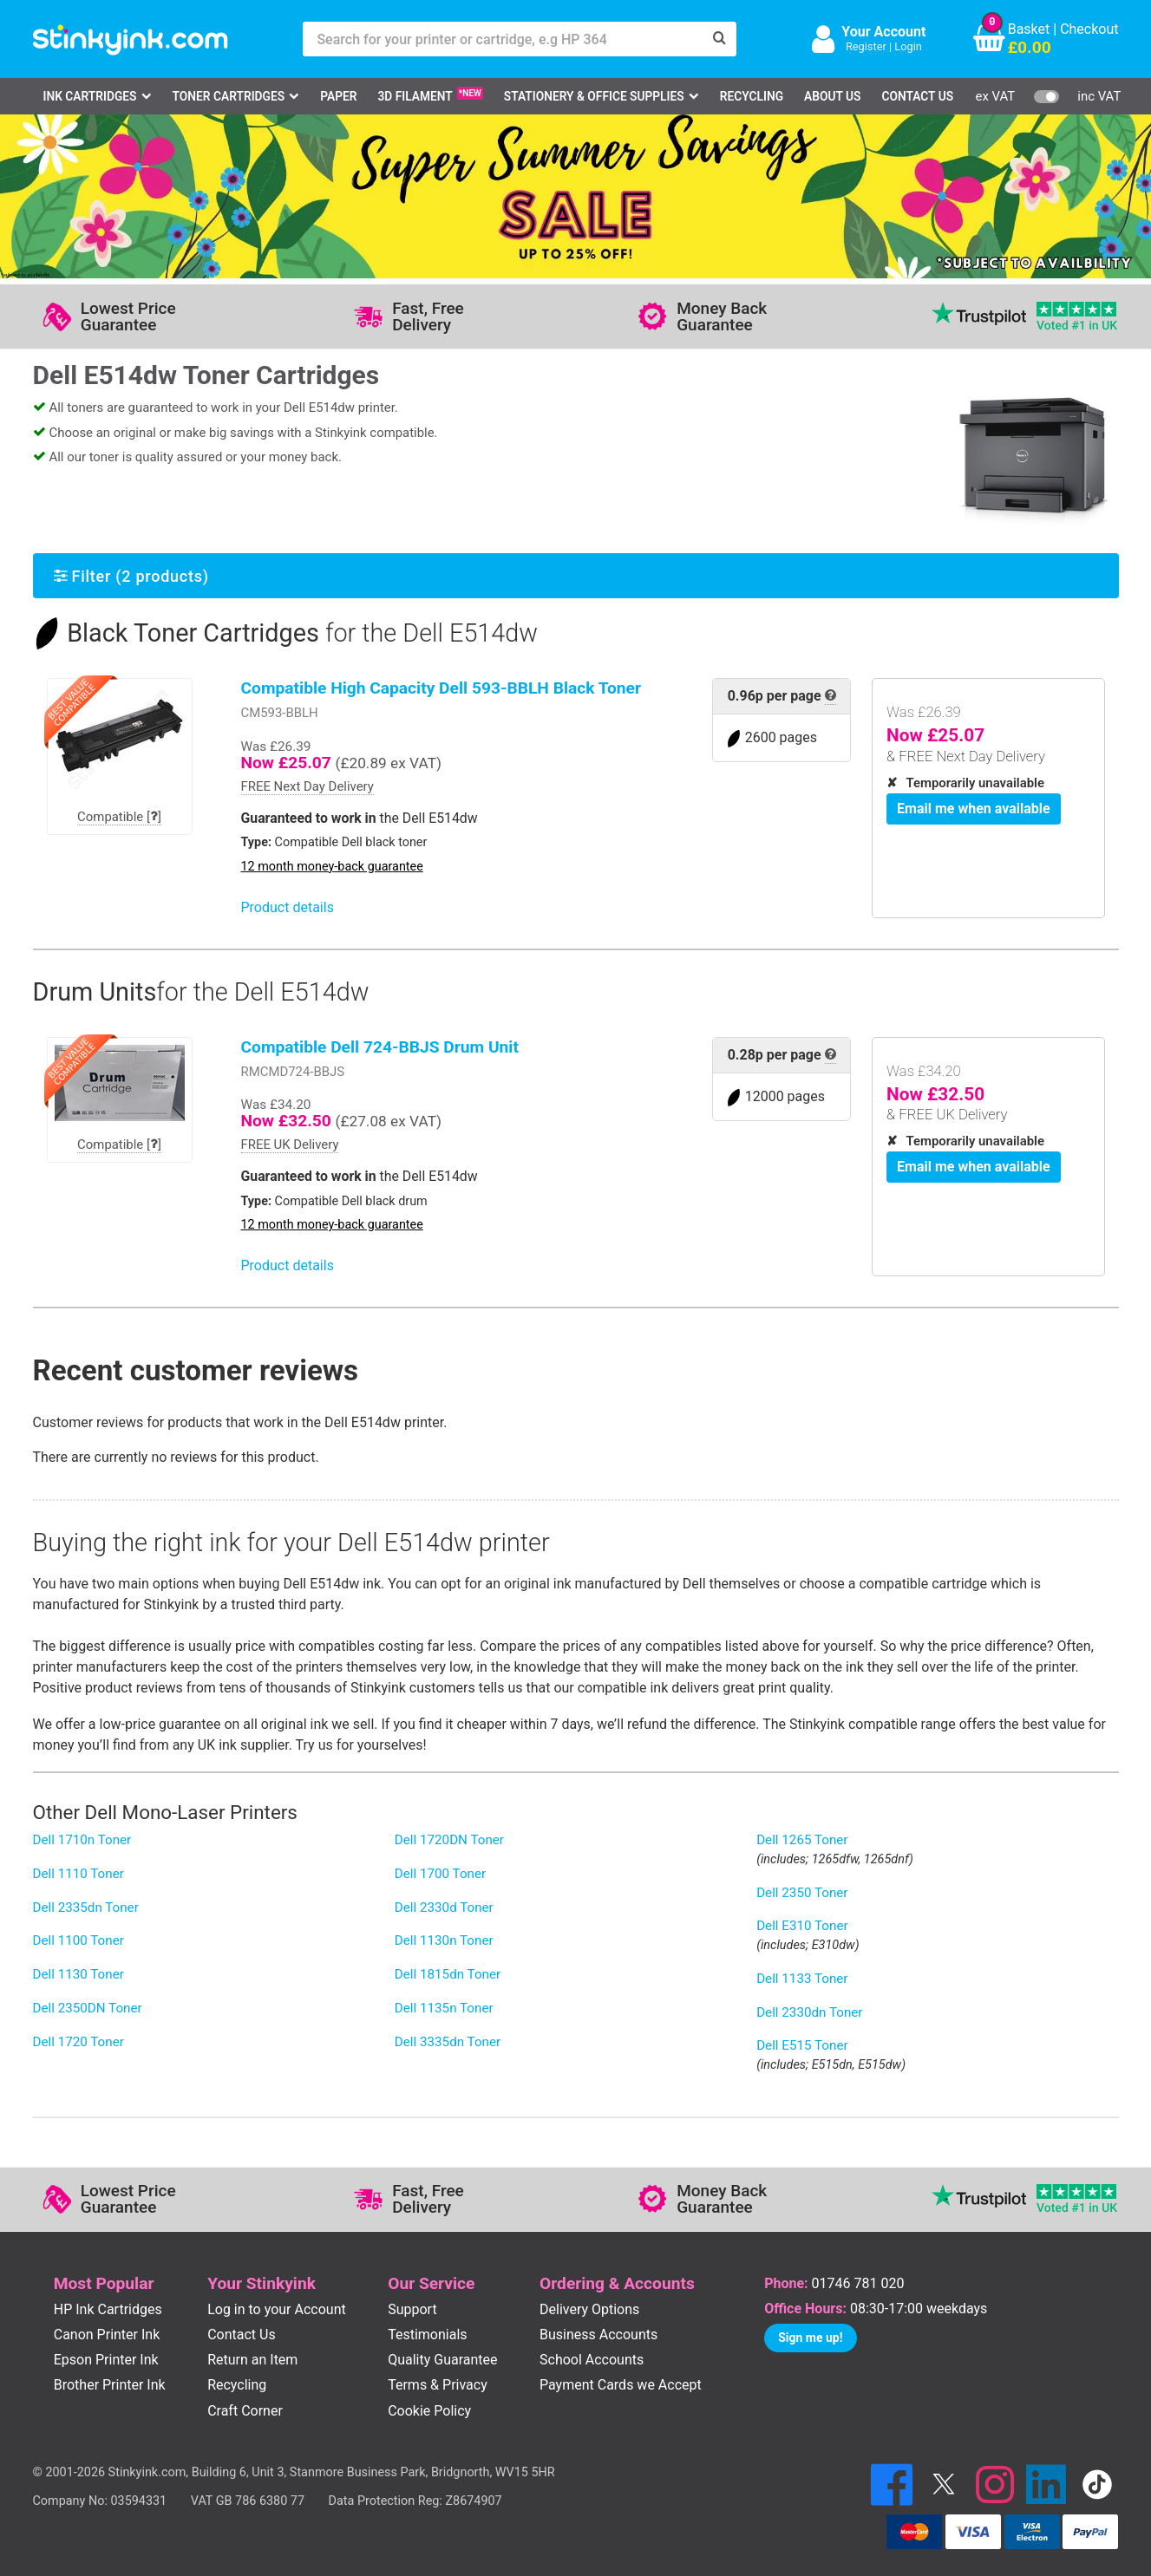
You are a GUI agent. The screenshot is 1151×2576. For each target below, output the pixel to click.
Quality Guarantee (442, 2359)
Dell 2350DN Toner (87, 2008)
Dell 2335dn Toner (86, 1907)
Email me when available (973, 808)
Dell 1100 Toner (78, 1940)
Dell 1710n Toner (82, 1840)
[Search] (719, 39)
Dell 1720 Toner (78, 2042)
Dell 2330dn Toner (809, 2012)
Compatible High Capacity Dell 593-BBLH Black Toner (441, 688)
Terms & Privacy (437, 2385)
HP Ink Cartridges (108, 2309)
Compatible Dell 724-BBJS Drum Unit (380, 1047)
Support (412, 2309)
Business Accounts (598, 2334)
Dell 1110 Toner (78, 1873)
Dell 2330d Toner (444, 1907)
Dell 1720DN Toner (449, 1840)
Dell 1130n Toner (444, 1940)
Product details (287, 907)
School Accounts (592, 2359)
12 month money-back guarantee (332, 866)
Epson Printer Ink (106, 2359)
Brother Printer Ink (110, 2385)
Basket (1029, 29)
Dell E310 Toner (801, 1926)
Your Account (883, 31)
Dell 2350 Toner (801, 1893)
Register (866, 46)
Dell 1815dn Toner (447, 1974)
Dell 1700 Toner (440, 1873)
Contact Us (917, 96)
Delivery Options (589, 2309)
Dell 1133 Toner (801, 1978)
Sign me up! (810, 2337)
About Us (832, 96)
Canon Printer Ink (107, 2334)
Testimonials (427, 2334)
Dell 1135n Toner (444, 2008)
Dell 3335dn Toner (447, 2042)
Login (908, 46)
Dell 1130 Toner (78, 1974)
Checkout (1089, 29)
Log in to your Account (276, 2309)
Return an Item (252, 2359)
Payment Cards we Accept (621, 2385)
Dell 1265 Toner (801, 1840)
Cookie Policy (429, 2411)
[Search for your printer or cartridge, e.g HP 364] (502, 39)
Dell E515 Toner (801, 2045)
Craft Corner (245, 2411)
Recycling (751, 96)
